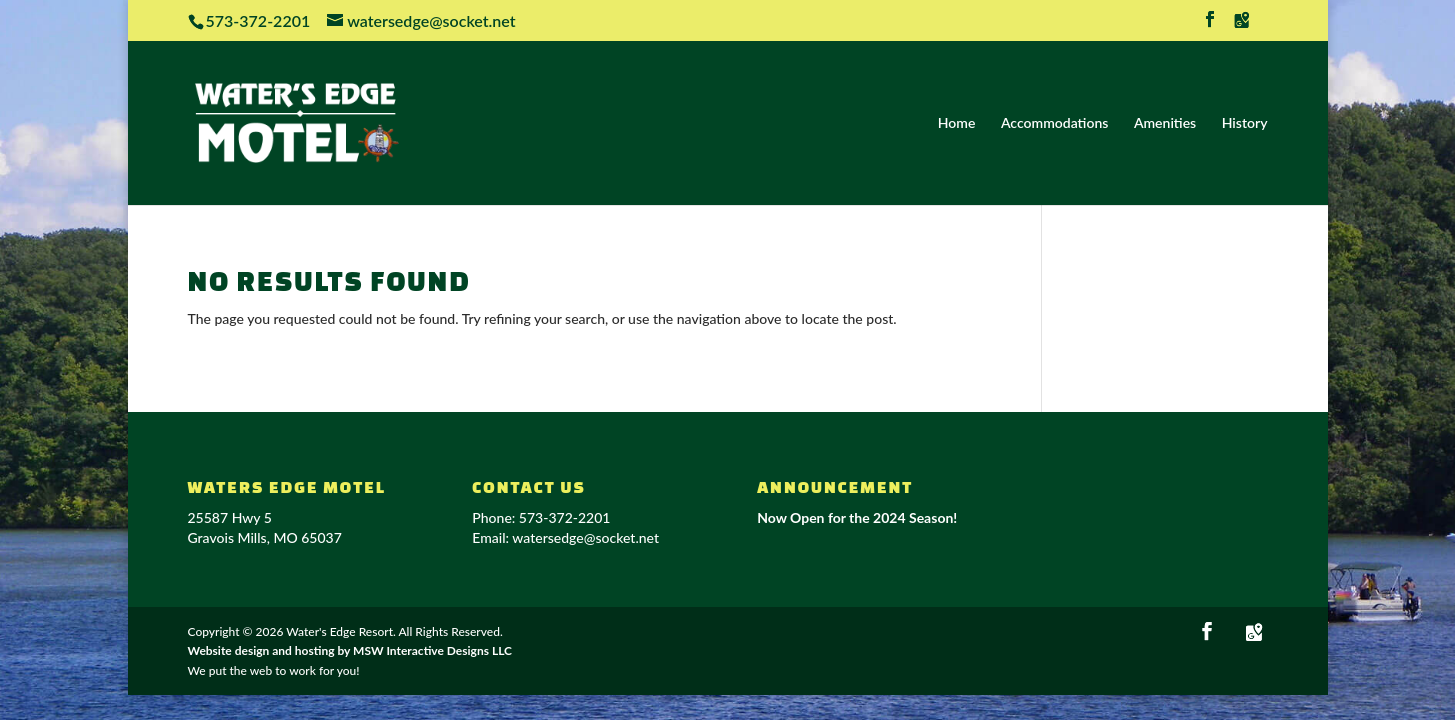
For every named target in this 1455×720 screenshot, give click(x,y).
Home (957, 123)
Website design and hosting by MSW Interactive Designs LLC (350, 650)
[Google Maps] (1242, 25)
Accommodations (1054, 123)
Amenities (1165, 123)
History (1245, 123)
